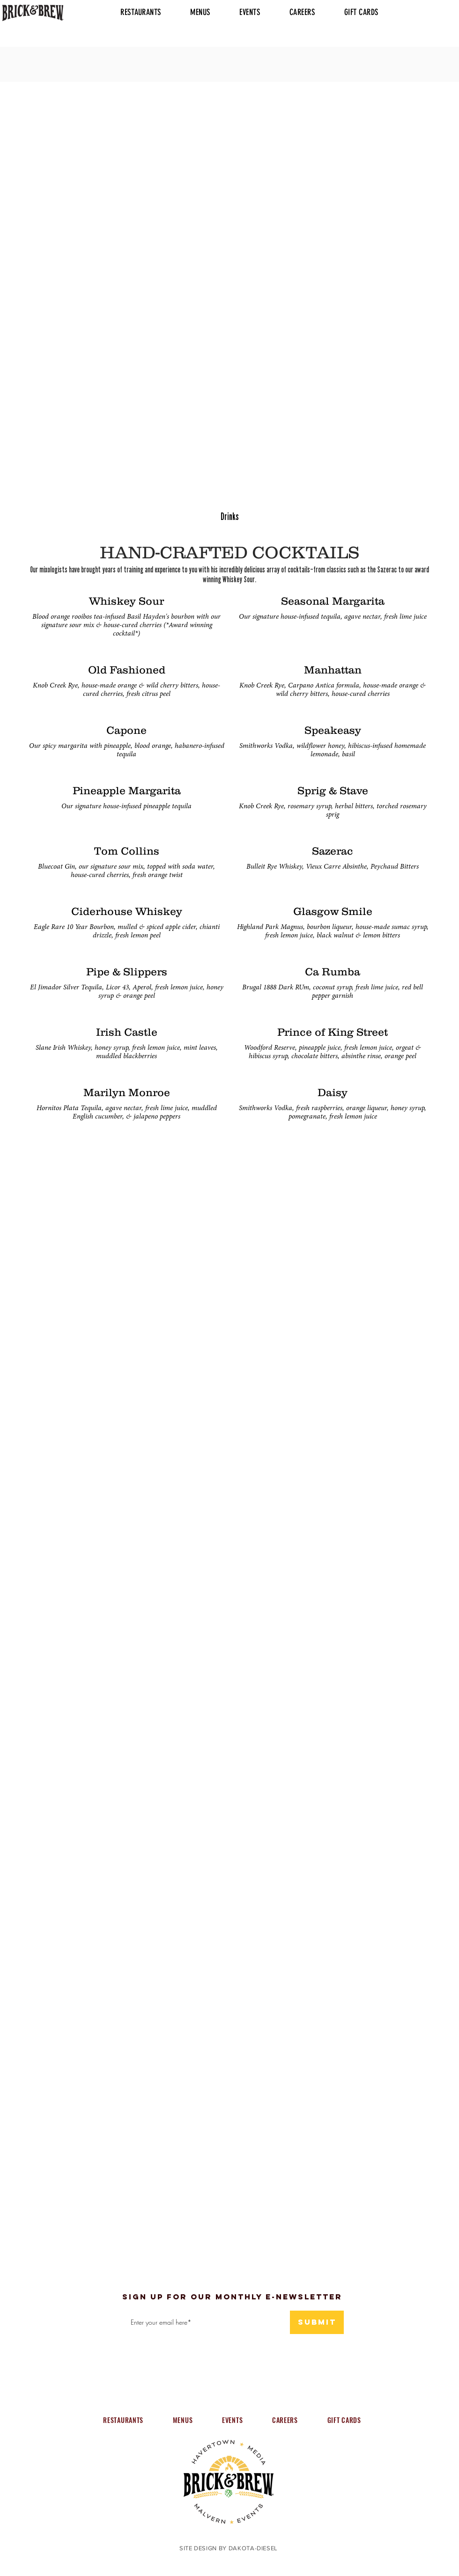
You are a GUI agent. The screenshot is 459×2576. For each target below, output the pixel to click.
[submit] (317, 2322)
